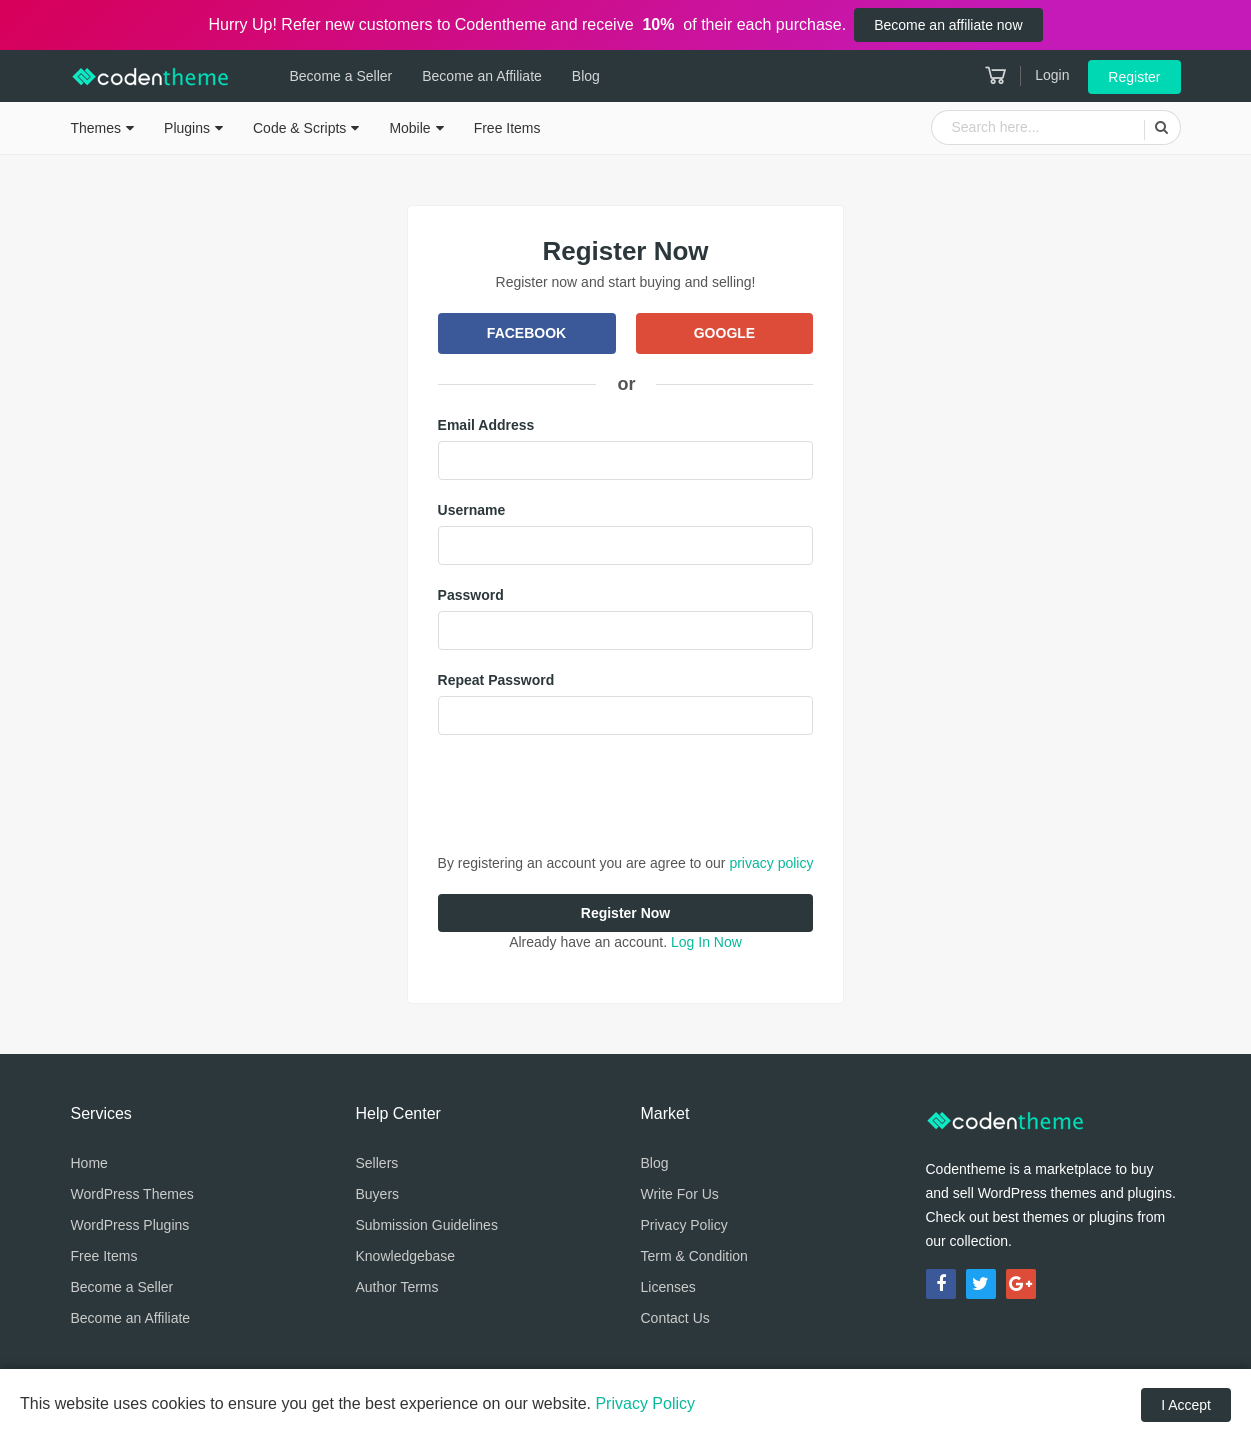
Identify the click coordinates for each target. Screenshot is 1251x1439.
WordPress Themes (132, 1194)
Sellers (377, 1163)
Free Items (507, 128)
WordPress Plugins (130, 1225)
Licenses (668, 1287)
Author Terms (397, 1287)
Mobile (409, 128)
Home (89, 1163)
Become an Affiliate (482, 76)
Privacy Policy (684, 1225)
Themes (96, 128)
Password (471, 595)
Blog (586, 76)
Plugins (187, 128)
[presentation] (590, 794)
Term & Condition (694, 1256)
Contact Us (675, 1318)
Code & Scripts (299, 128)
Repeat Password (496, 680)
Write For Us (680, 1194)
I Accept (1186, 1405)
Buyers (378, 1194)
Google (724, 333)
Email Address (486, 425)
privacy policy (771, 863)
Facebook (526, 333)
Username (472, 510)
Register (1134, 77)
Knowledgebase (406, 1256)
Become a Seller (341, 76)
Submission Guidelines (427, 1225)
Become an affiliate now (948, 25)
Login (1052, 75)
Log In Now (706, 942)
